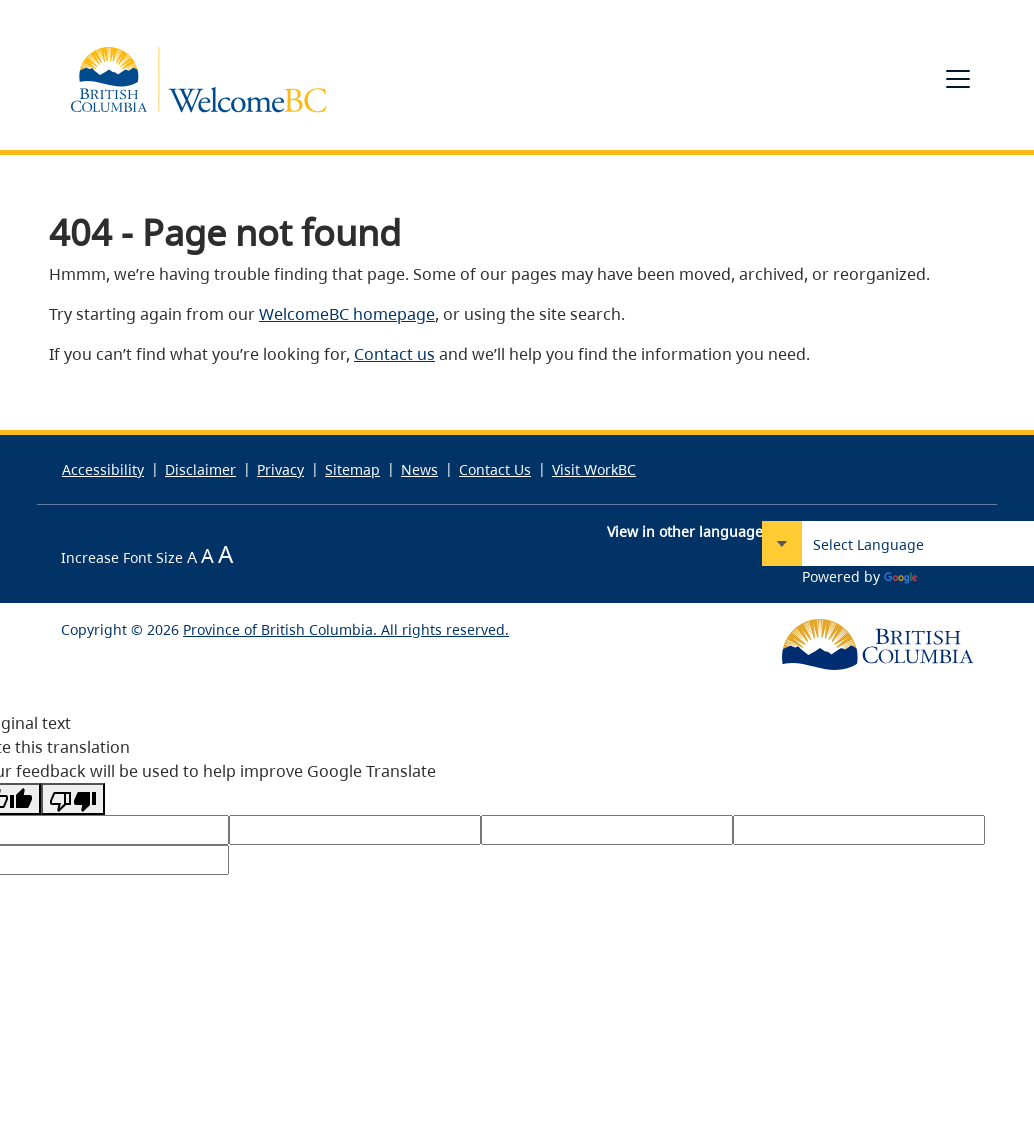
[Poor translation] (73, 799)
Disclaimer (200, 469)
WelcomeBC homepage (347, 314)
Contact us (394, 354)
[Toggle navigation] (958, 79)
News (419, 469)
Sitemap (352, 469)
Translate (933, 576)
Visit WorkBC (594, 469)
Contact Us (495, 469)
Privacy (280, 469)
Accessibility (103, 469)
